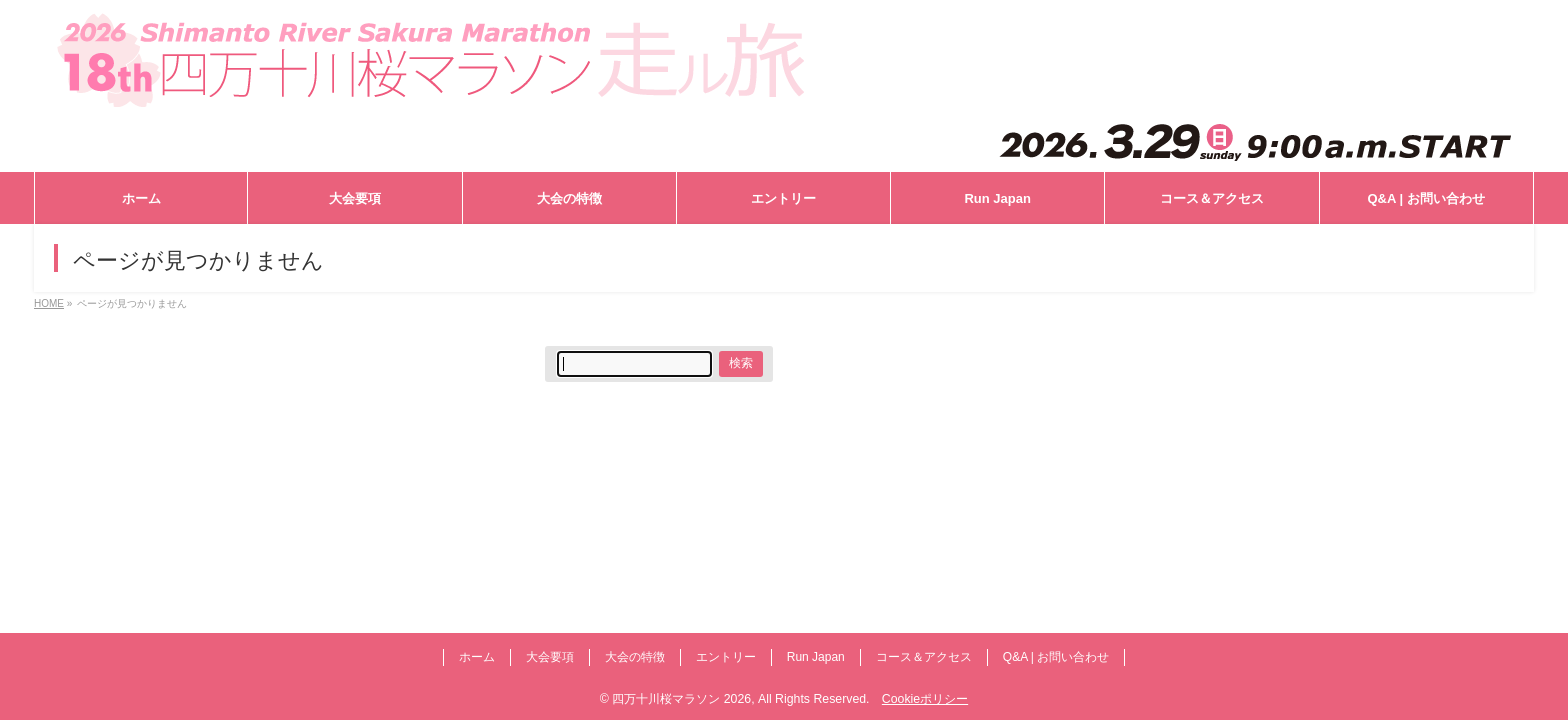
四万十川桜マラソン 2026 (681, 699)
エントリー (726, 657)
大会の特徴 (635, 657)
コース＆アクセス (924, 657)
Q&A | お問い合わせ (1056, 657)
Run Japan (816, 657)
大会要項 (550, 657)
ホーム (477, 657)
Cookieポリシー (925, 699)
